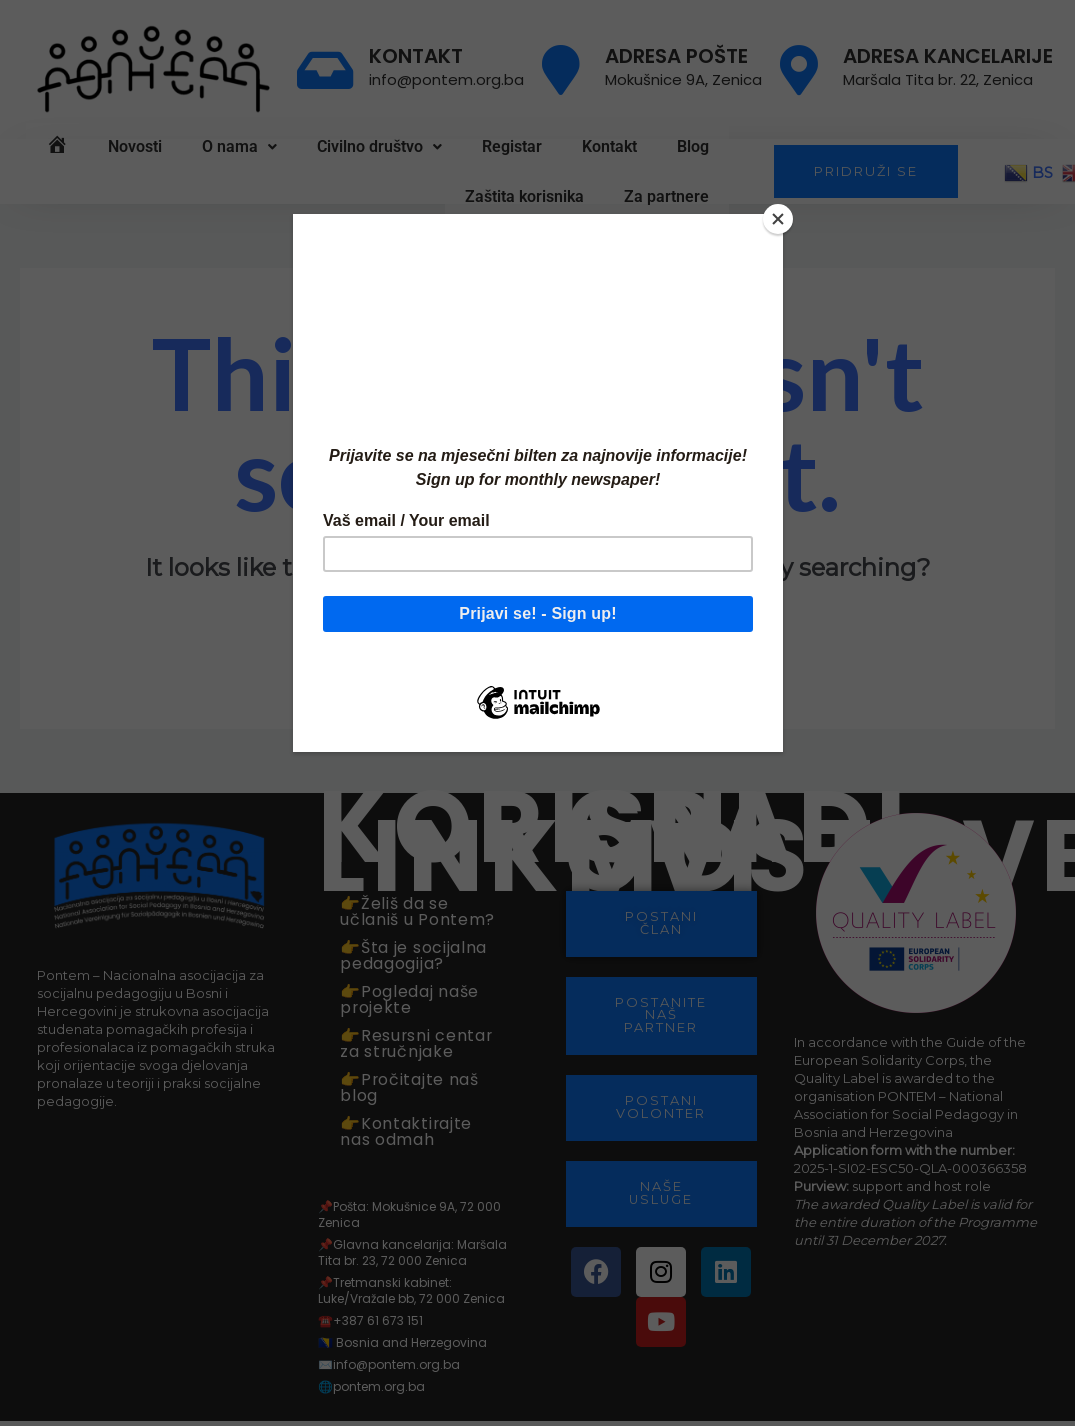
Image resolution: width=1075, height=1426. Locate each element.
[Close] (778, 219)
